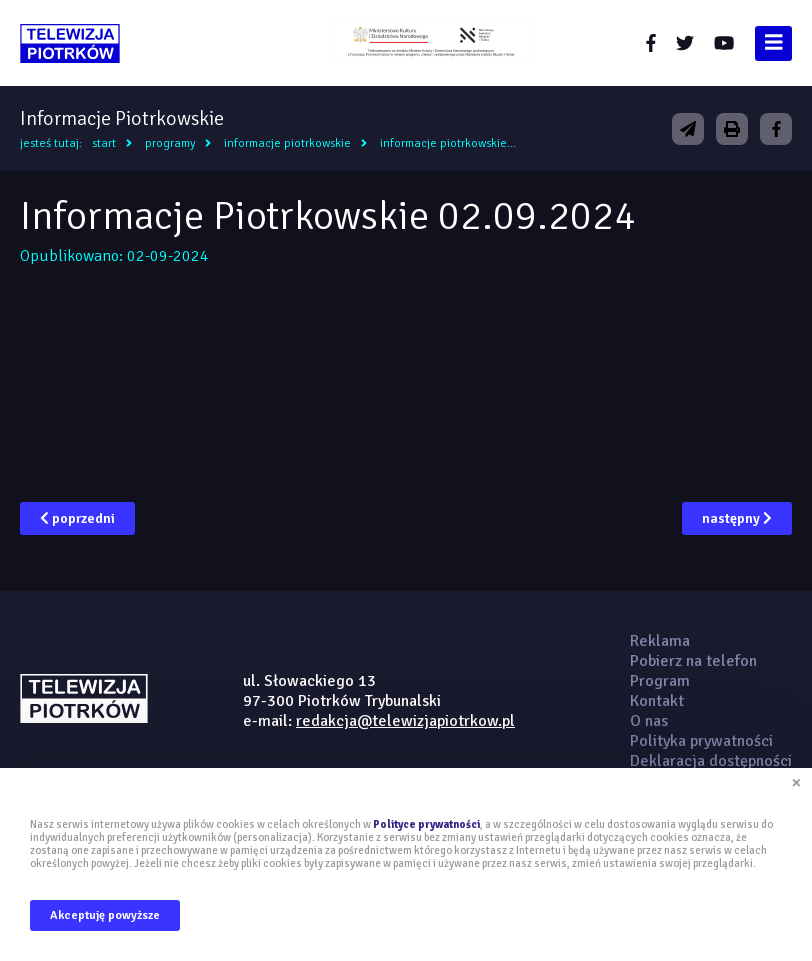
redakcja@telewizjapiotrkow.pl (405, 721)
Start (104, 143)
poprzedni (77, 518)
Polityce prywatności (426, 824)
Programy (170, 143)
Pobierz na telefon (693, 661)
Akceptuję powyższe (105, 915)
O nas (649, 721)
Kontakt (657, 701)
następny (737, 518)
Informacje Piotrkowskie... (448, 143)
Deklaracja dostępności (711, 761)
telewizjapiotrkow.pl (70, 43)
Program (660, 681)
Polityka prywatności (701, 741)
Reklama (660, 641)
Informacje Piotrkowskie (287, 143)
